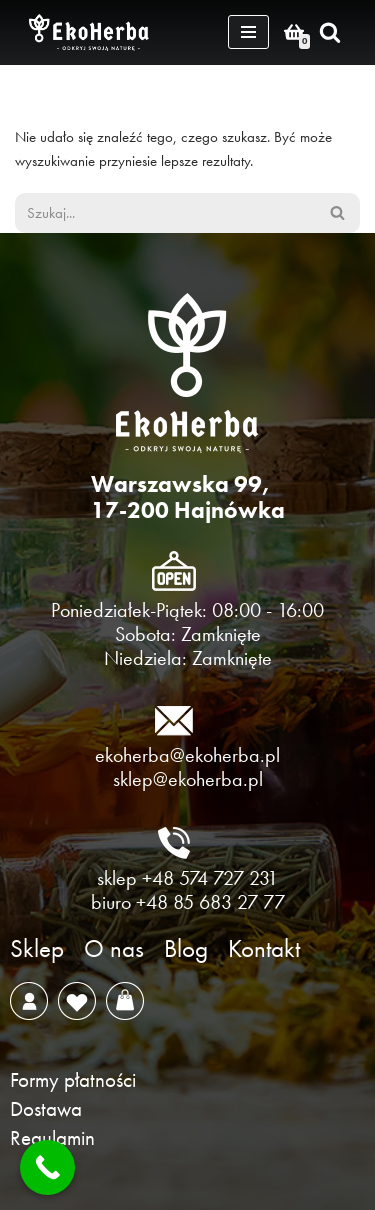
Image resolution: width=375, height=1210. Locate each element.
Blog (186, 949)
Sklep (37, 949)
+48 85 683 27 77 (210, 902)
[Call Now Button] (47, 1167)
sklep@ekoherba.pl (188, 779)
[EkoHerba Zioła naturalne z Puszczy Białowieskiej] (94, 32)
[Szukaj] (330, 32)
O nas (114, 949)
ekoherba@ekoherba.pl (187, 755)
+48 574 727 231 (210, 878)
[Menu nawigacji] (248, 32)
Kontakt (264, 949)
